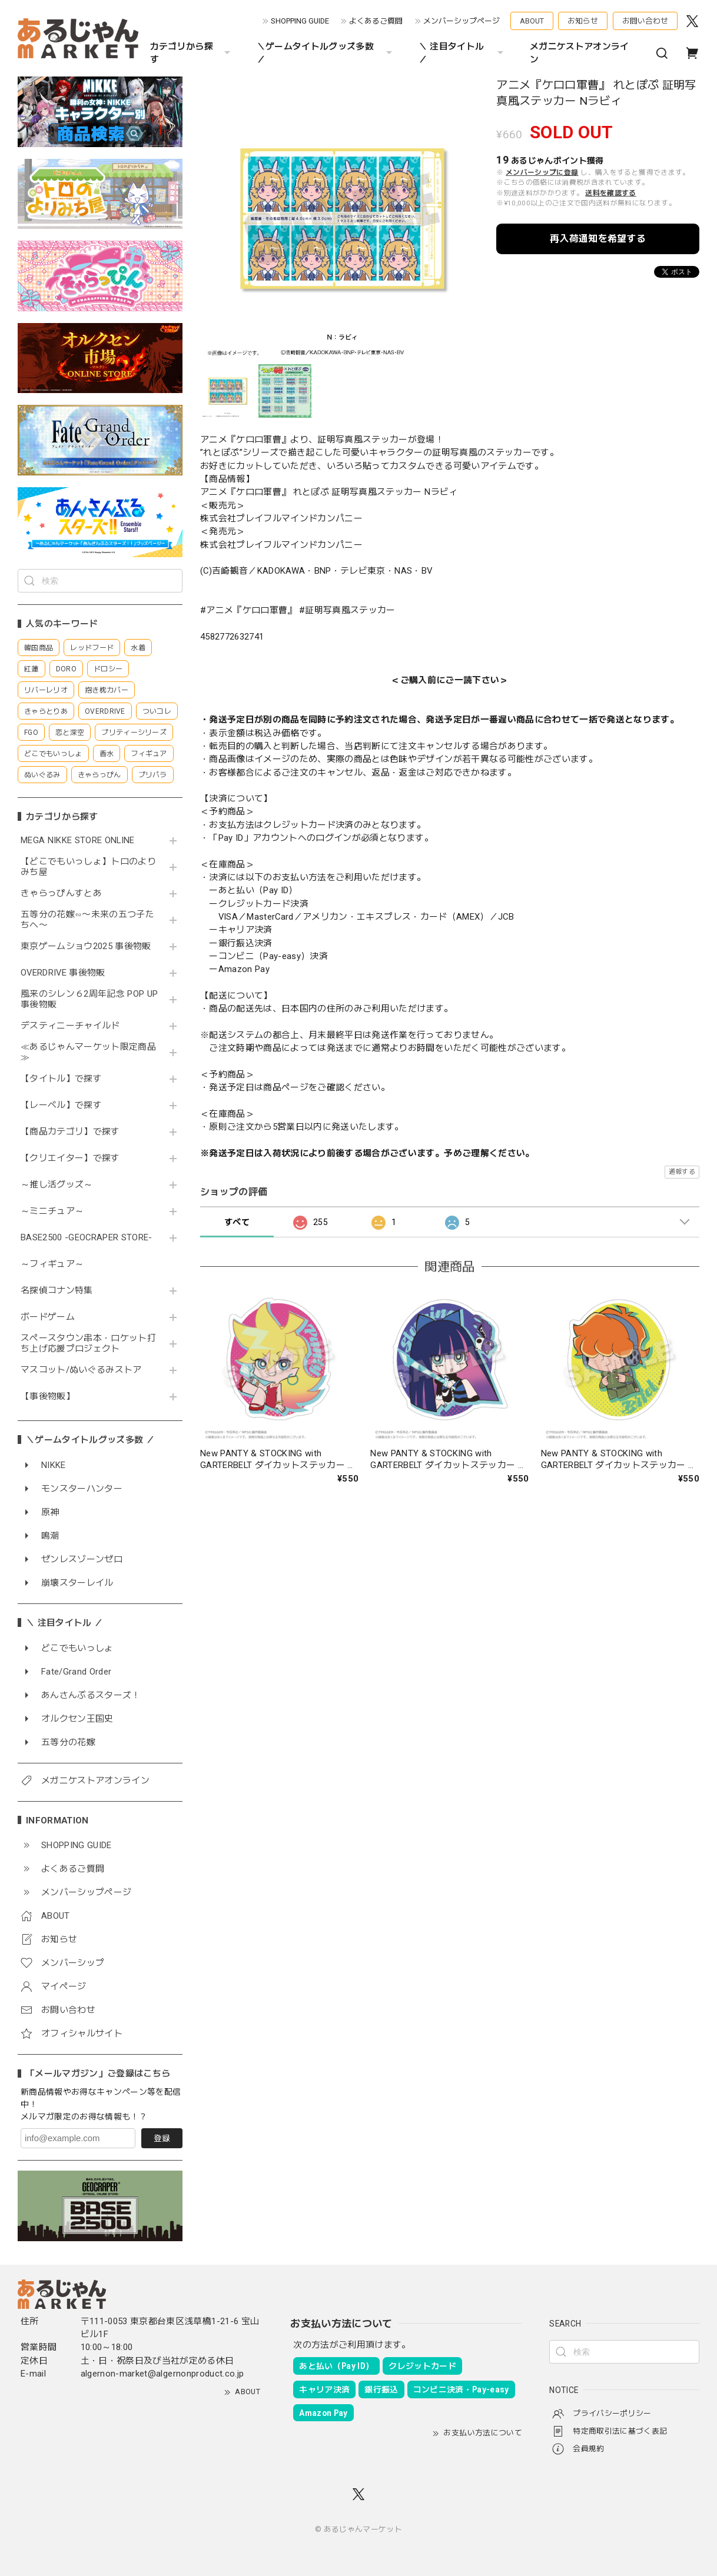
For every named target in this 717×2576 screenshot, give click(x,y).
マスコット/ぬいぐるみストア (81, 1370)
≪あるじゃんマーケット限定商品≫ (88, 1052)
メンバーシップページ (461, 20)
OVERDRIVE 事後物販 (63, 973)
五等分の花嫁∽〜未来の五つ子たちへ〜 (87, 920)
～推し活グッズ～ (57, 1185)
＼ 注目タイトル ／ (462, 53)
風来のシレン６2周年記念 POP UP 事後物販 (89, 999)
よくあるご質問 (376, 20)
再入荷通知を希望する (598, 238)
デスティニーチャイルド (70, 1026)
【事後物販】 (48, 1397)
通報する (682, 1172)
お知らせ (582, 20)
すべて (237, 1222)
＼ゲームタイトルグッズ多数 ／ (326, 53)
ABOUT (532, 20)
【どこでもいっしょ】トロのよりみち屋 (88, 867)
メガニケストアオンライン (579, 53)
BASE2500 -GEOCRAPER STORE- (86, 1238)
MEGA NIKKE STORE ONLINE (78, 841)
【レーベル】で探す (61, 1105)
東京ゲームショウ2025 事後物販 (90, 946)
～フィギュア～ (52, 1264)
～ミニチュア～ (52, 1211)
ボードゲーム (48, 1317)
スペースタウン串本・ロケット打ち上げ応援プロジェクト (88, 1343)
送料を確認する (610, 193)
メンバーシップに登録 (542, 172)
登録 (162, 2138)
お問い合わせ (645, 20)
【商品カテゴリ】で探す (70, 1132)
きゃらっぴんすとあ (61, 893)
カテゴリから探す (191, 53)
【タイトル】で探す (61, 1079)
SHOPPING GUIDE (300, 20)
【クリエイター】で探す (70, 1158)
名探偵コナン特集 (57, 1291)
